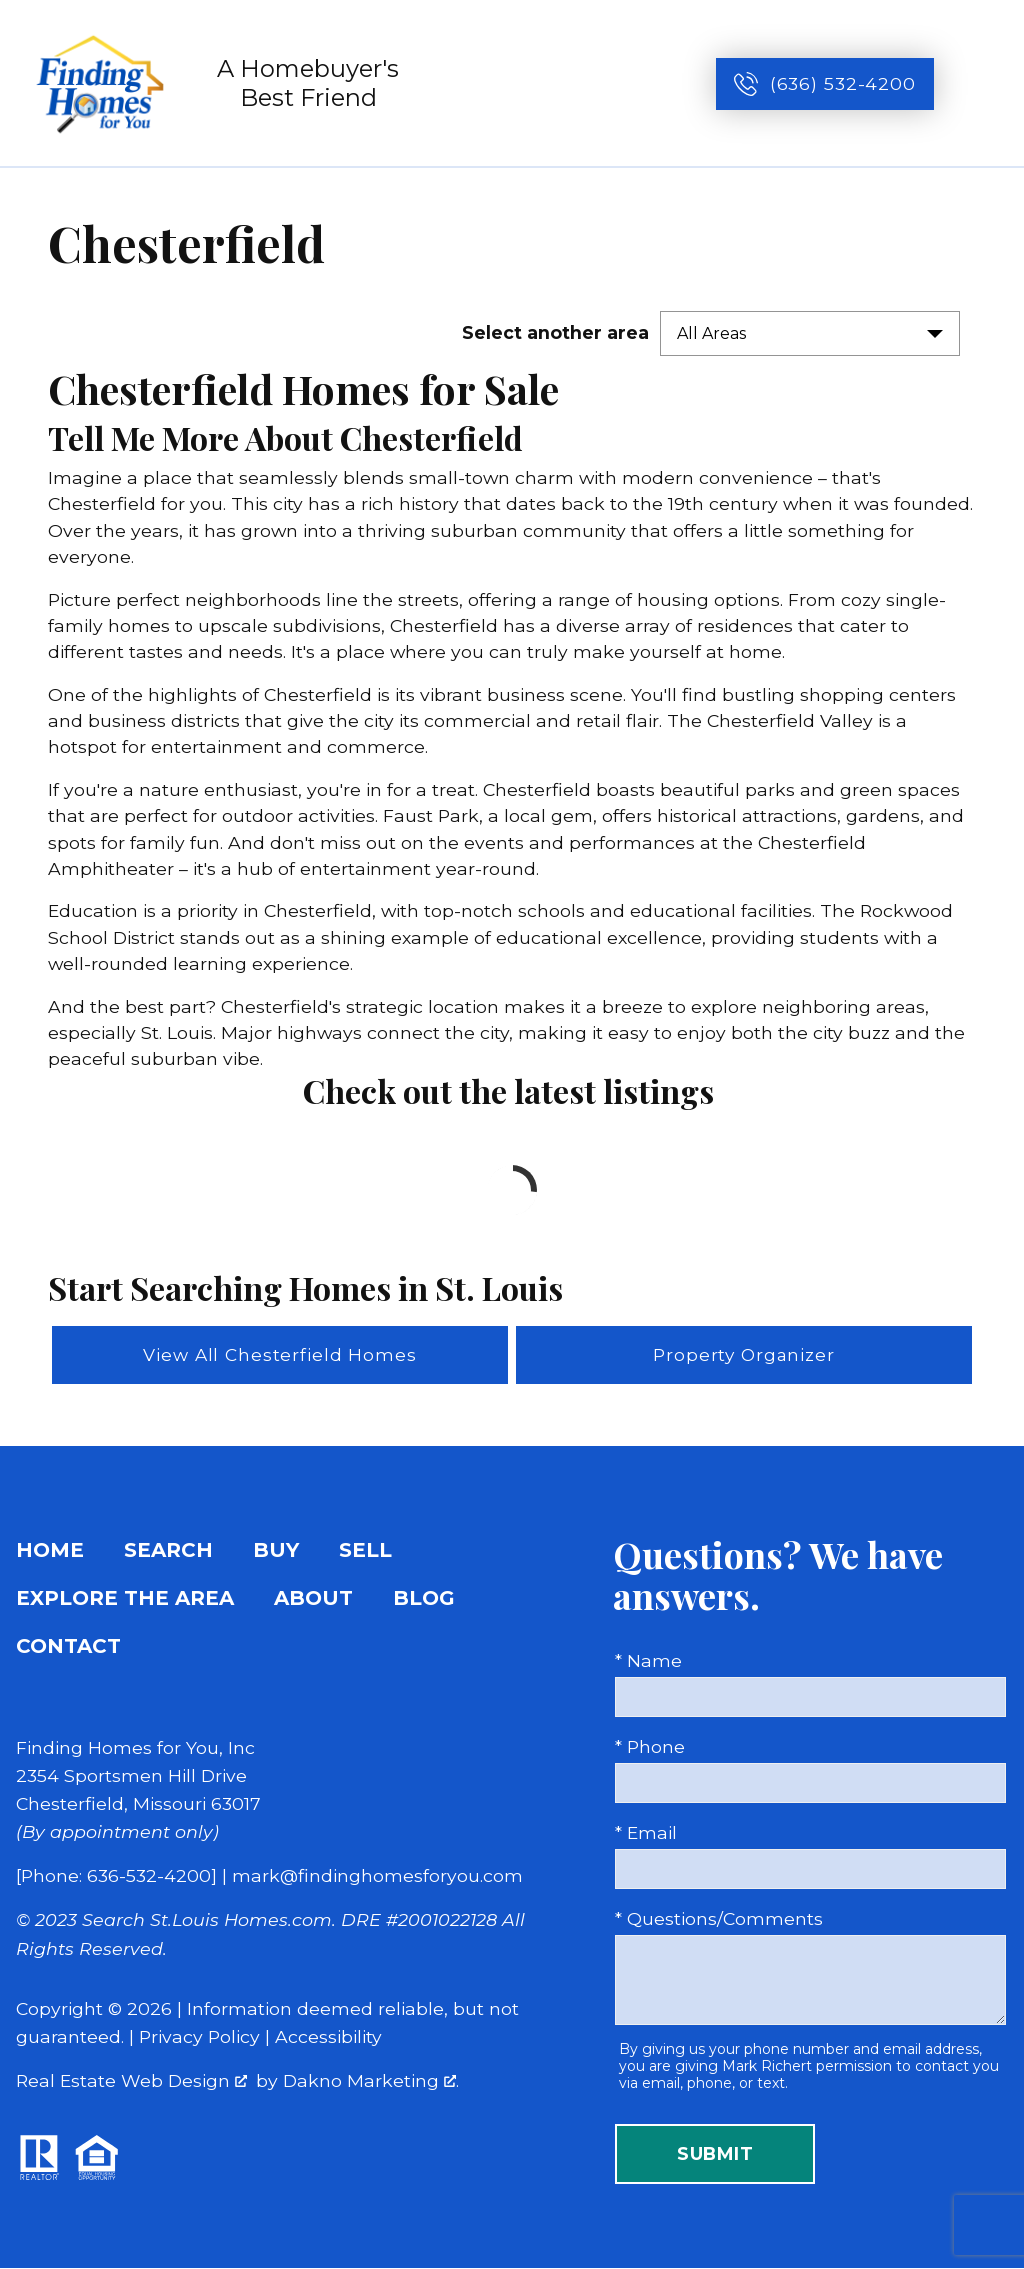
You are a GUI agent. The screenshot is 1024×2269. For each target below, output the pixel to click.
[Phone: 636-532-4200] (116, 1876)
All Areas (711, 333)
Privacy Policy (199, 2037)
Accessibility (328, 2037)
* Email (646, 1833)
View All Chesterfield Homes (280, 1355)
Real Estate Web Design (131, 2081)
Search (168, 1551)
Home (50, 1551)
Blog (424, 1599)
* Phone (650, 1747)
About (313, 1599)
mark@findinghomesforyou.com (377, 1876)
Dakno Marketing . (371, 2081)
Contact (68, 1647)
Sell (365, 1551)
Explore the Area (125, 1599)
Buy (276, 1551)
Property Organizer (744, 1355)
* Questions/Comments (719, 1919)
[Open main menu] (986, 84)
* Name (648, 1661)
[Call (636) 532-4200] (825, 84)
